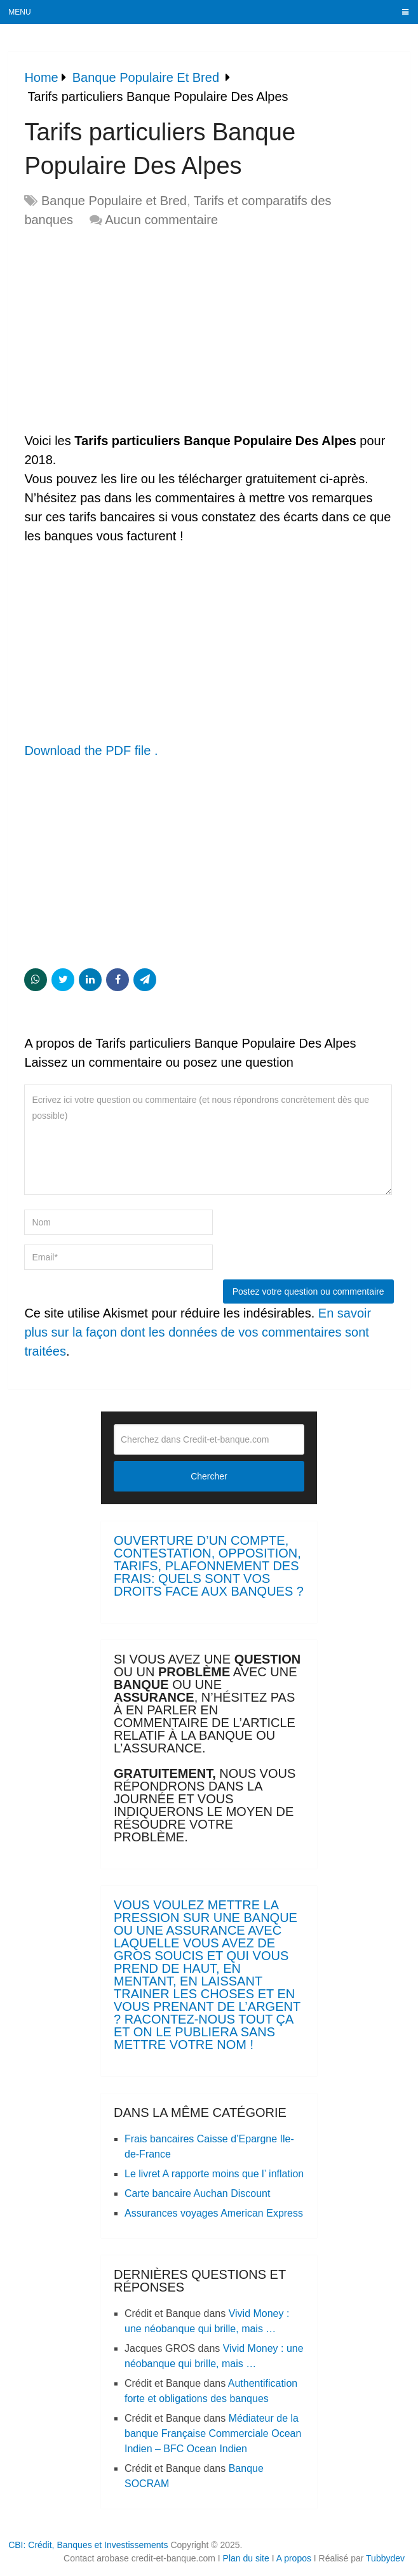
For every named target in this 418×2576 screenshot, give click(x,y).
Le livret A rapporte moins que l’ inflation (214, 2173)
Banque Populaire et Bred (114, 201)
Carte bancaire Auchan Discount (197, 2193)
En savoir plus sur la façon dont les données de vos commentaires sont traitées (197, 1332)
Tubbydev (385, 2558)
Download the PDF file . (91, 750)
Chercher (209, 1476)
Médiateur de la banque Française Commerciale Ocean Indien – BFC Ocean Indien (213, 2433)
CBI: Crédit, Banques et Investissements (88, 2545)
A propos (293, 2558)
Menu (19, 12)
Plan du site (246, 2558)
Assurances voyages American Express (214, 2213)
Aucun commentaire (161, 220)
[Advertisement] (131, 331)
